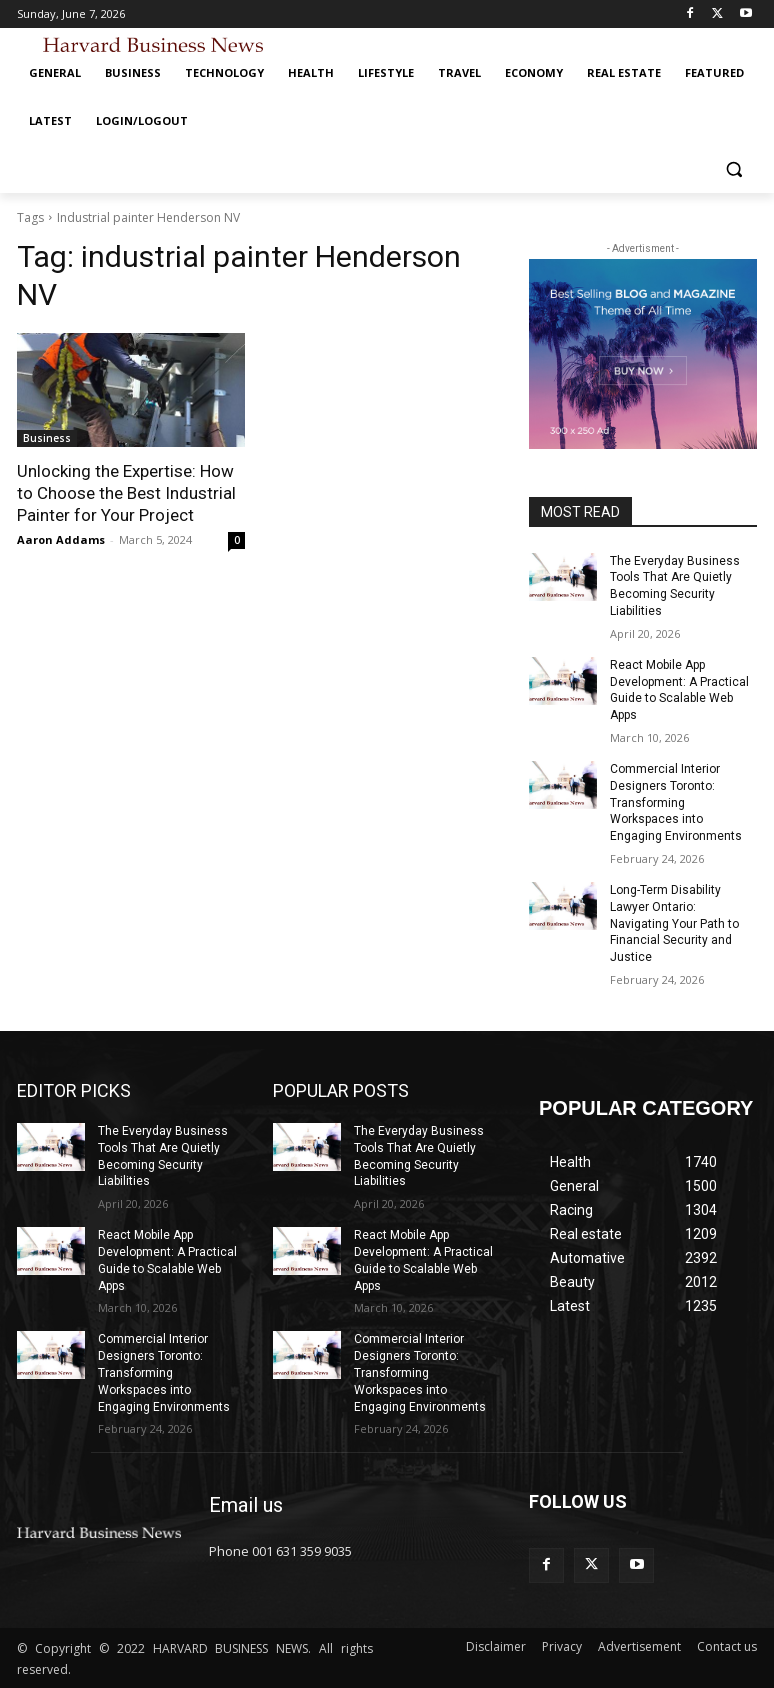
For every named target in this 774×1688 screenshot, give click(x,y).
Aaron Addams (61, 539)
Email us (246, 1505)
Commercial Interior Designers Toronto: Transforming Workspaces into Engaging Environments (676, 802)
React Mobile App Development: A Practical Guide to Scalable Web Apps (679, 690)
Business (47, 438)
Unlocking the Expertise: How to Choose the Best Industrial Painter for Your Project (126, 493)
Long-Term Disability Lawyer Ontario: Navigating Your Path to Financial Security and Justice (674, 923)
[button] (733, 169)
